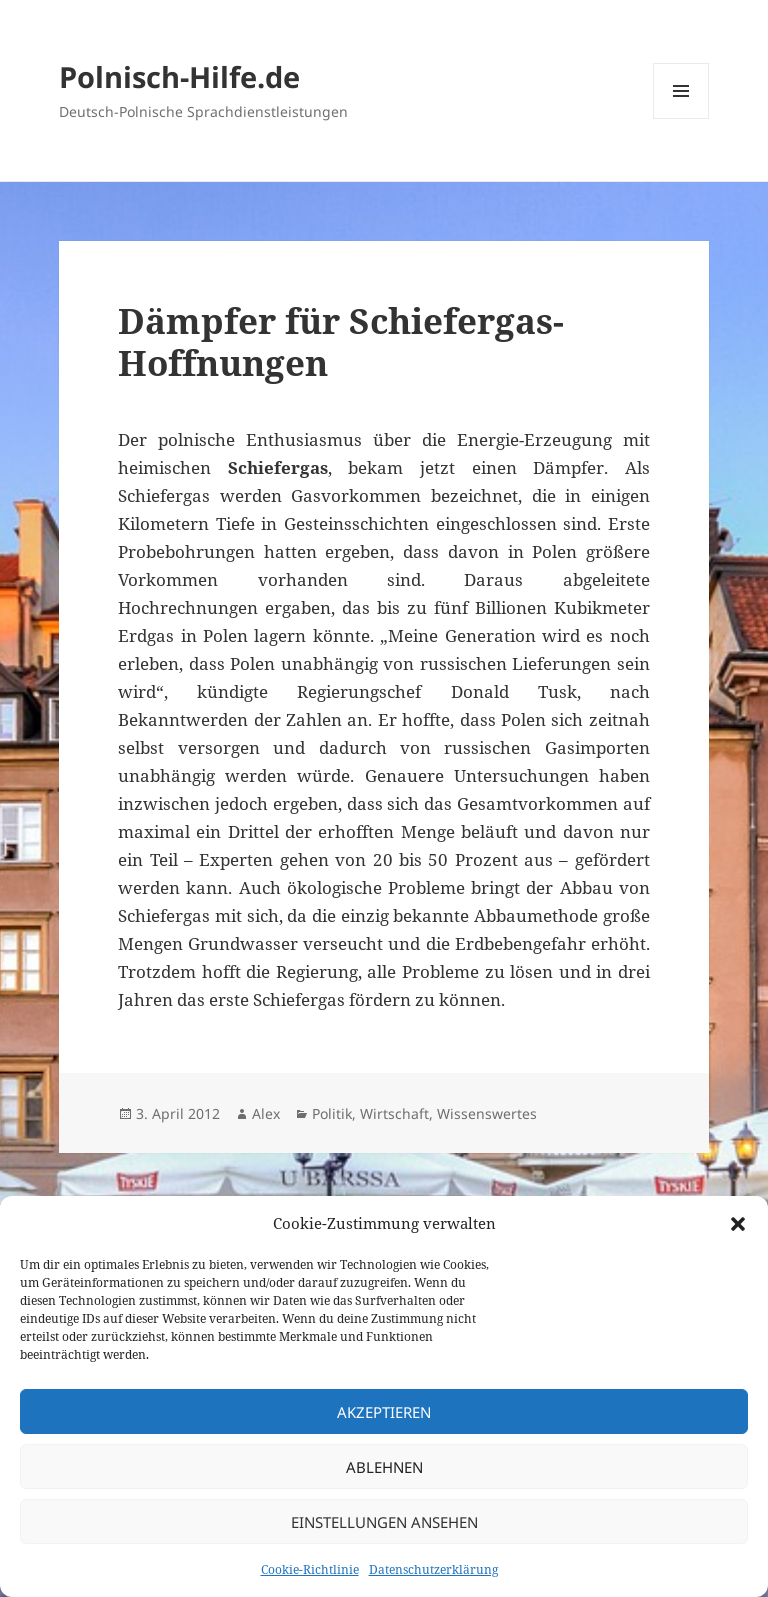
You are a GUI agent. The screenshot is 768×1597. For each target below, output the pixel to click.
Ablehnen (384, 1467)
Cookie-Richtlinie (310, 1569)
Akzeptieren (384, 1412)
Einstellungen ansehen (384, 1522)
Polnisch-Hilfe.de (179, 76)
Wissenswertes (487, 1113)
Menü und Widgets (681, 118)
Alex (266, 1113)
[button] (738, 1224)
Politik (332, 1113)
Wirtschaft (394, 1113)
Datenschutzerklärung (433, 1569)
